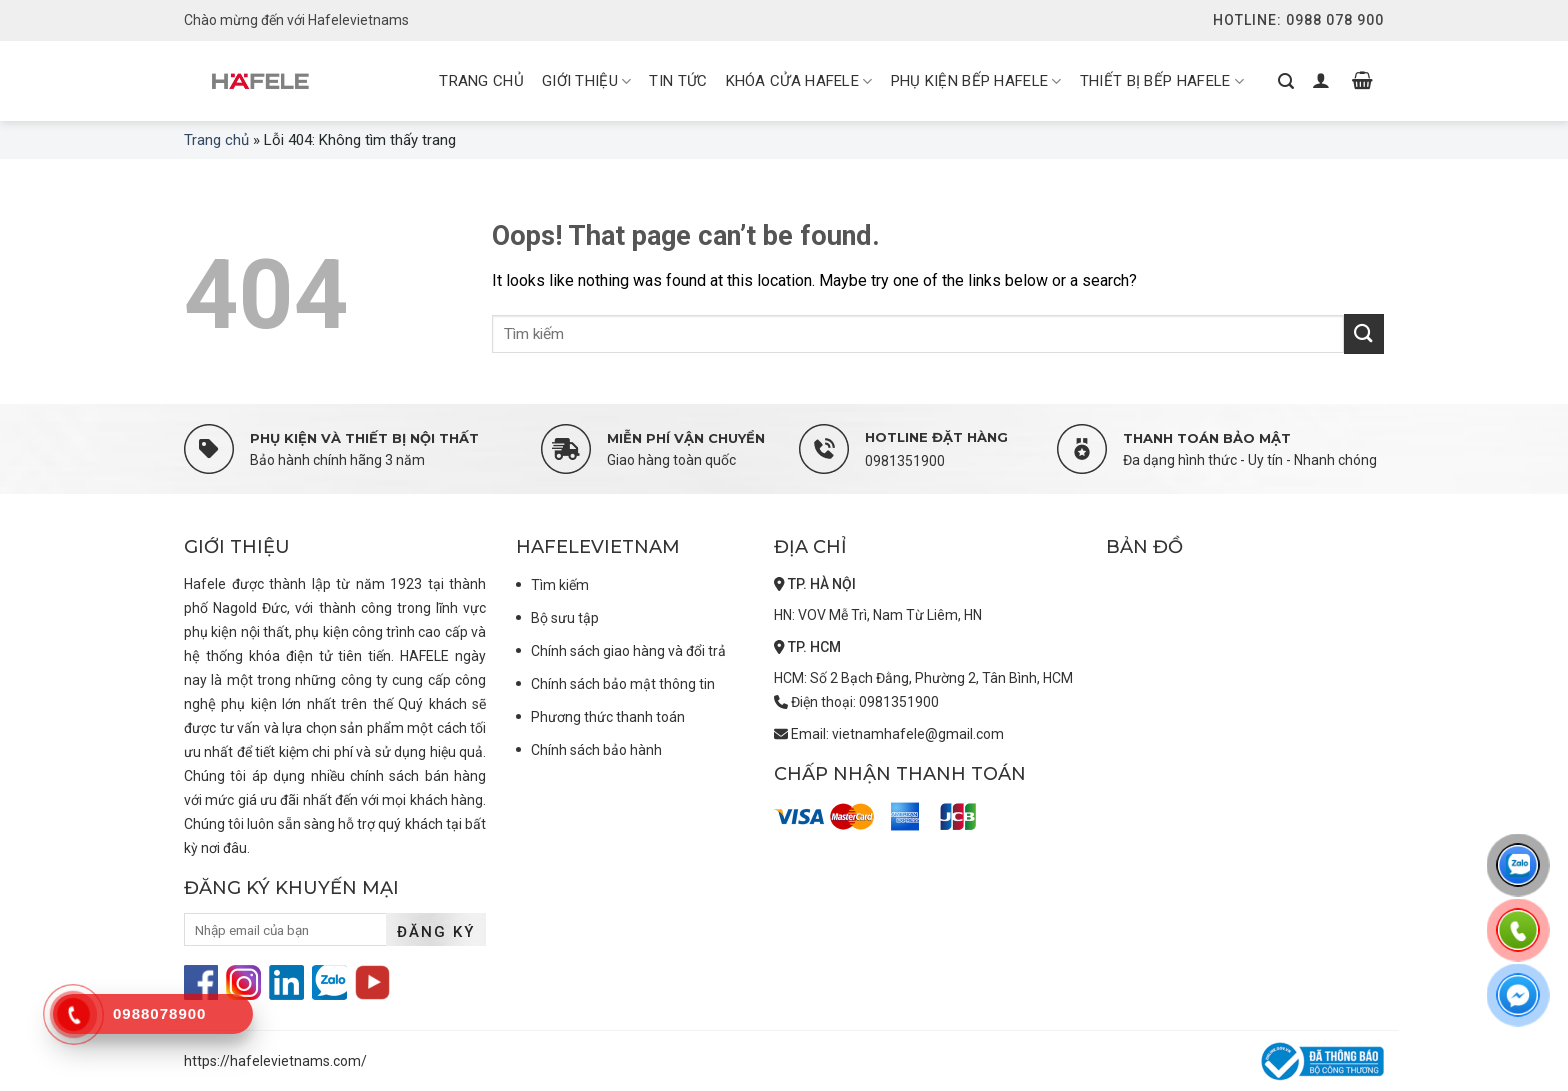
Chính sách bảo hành (596, 750)
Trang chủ (481, 81)
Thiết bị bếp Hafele (1162, 82)
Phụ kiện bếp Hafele (976, 82)
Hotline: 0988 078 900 (1298, 20)
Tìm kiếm (560, 585)
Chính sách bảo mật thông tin (623, 684)
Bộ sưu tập (565, 618)
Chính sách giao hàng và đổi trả (628, 651)
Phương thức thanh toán (608, 717)
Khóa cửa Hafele (799, 82)
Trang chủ (216, 140)
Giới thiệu (587, 82)
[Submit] (1364, 333)
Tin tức (678, 81)
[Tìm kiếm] (1286, 81)
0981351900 (905, 461)
